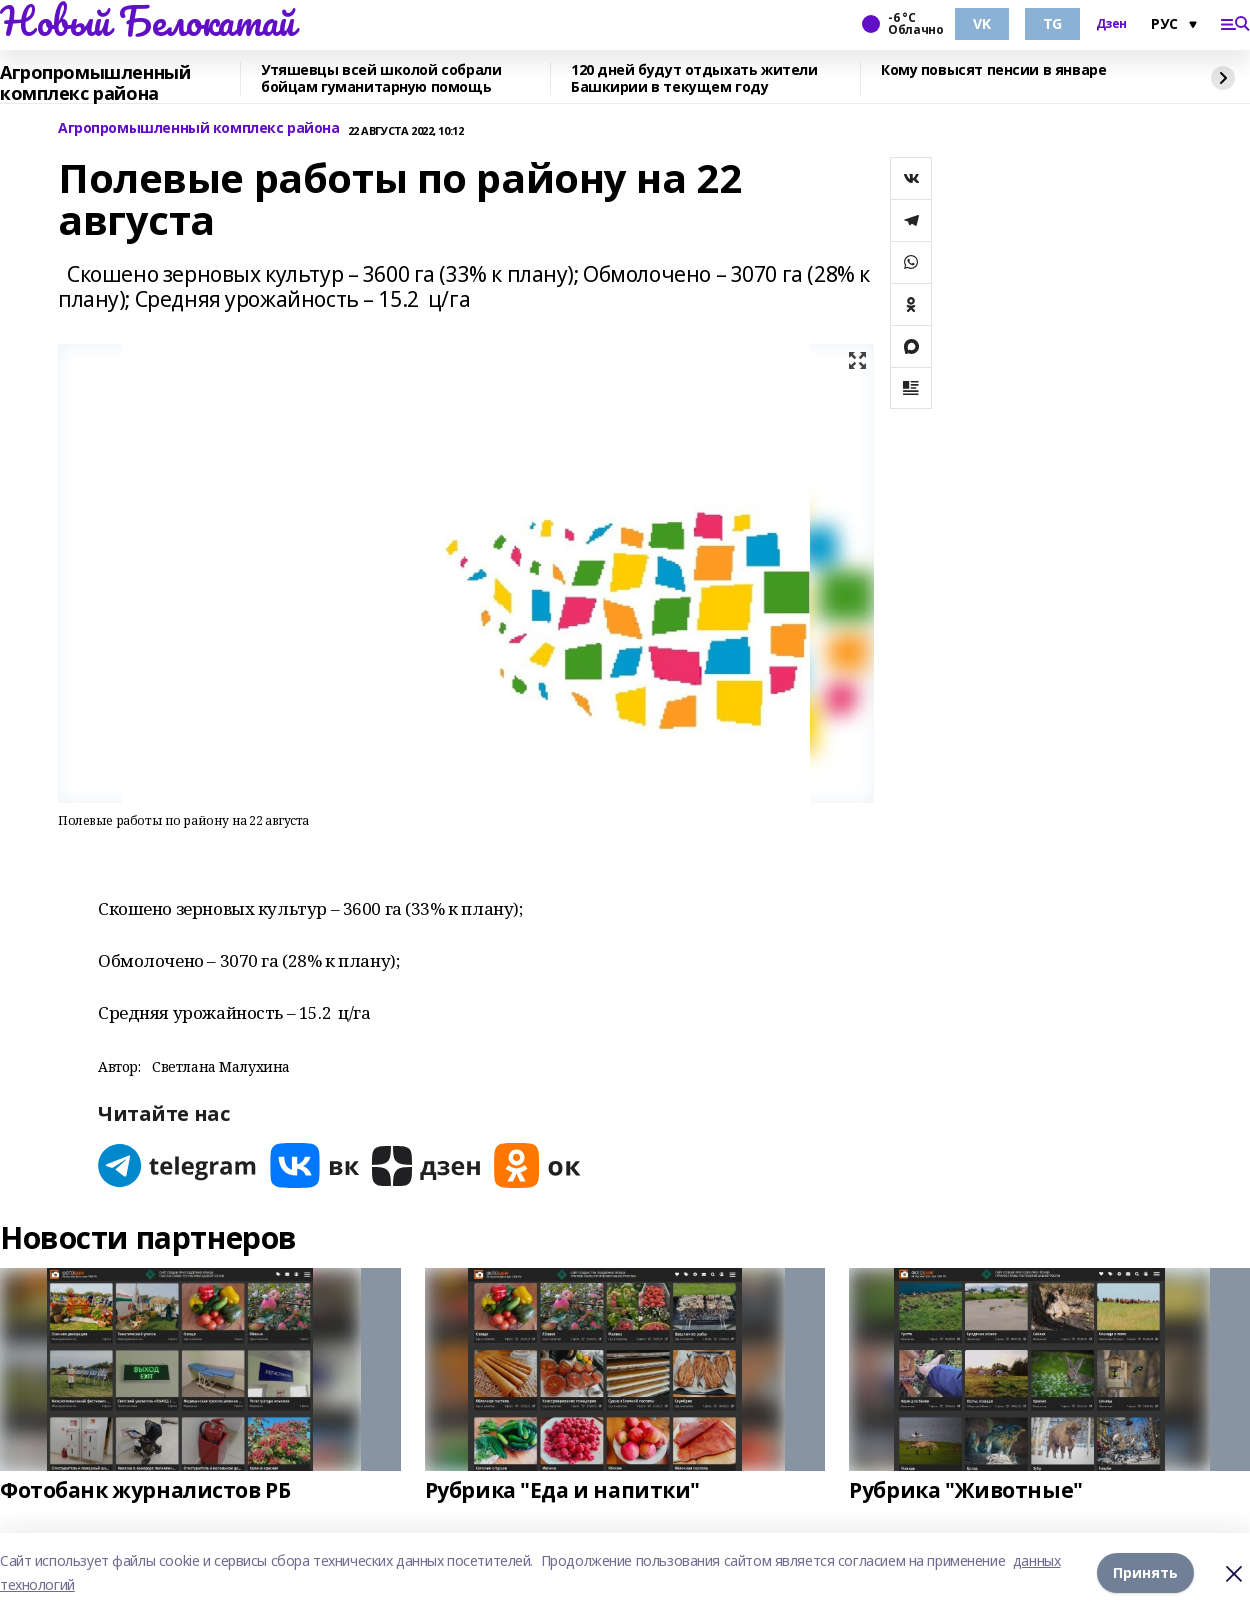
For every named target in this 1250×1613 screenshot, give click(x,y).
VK (981, 23)
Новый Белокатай (147, 21)
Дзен (1111, 24)
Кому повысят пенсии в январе (993, 70)
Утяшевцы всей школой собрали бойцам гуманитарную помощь (381, 79)
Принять (1145, 1572)
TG (1052, 23)
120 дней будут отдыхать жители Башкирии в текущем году (694, 79)
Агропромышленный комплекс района (95, 83)
